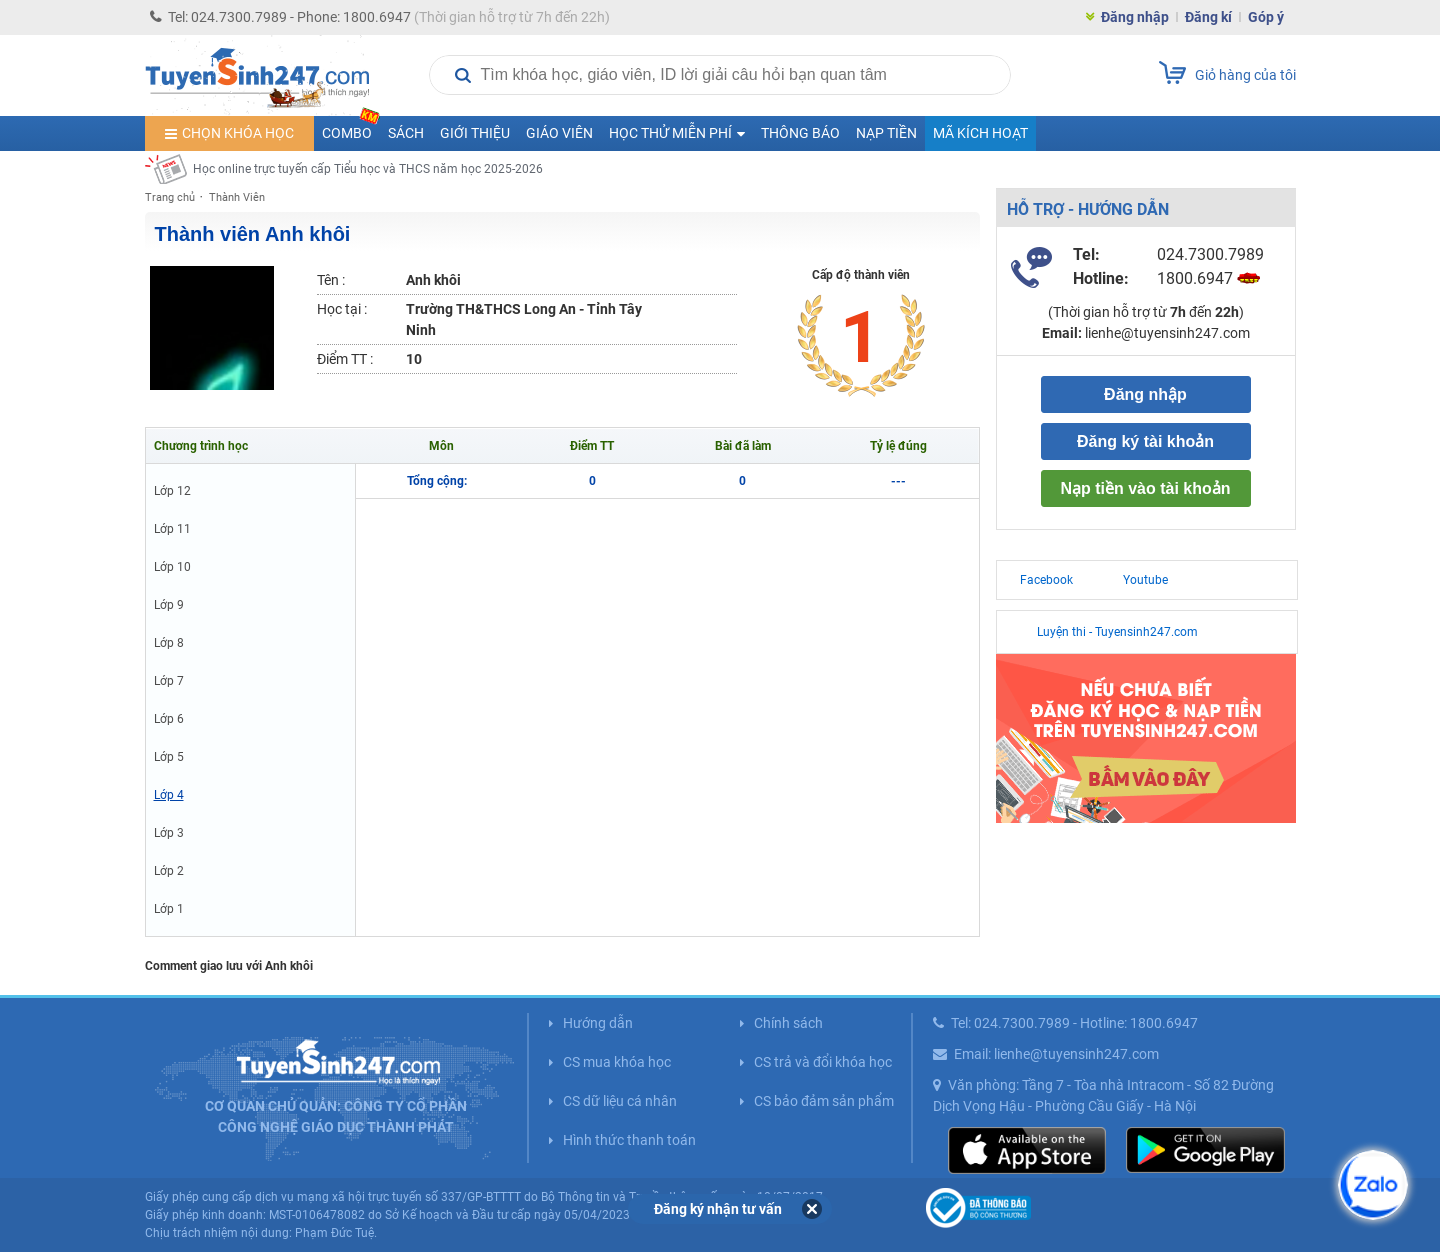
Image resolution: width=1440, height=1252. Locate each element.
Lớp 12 (172, 491)
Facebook (1046, 580)
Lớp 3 (169, 833)
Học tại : (342, 309)
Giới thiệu (475, 133)
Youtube (1145, 580)
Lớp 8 (169, 643)
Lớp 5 (169, 757)
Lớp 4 (169, 795)
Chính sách (788, 1023)
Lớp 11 (172, 529)
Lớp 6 (169, 719)
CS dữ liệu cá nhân (620, 1101)
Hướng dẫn (598, 1023)
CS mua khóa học (617, 1062)
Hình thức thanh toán (629, 1140)
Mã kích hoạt (980, 133)
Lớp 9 (169, 605)
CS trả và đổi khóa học (823, 1062)
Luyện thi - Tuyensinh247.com (1117, 632)
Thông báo (800, 133)
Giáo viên (559, 133)
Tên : (331, 280)
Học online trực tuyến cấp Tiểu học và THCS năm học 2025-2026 (368, 169)
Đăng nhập (1135, 17)
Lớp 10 (172, 567)
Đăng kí (1208, 17)
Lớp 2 (169, 871)
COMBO (351, 128)
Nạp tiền (886, 133)
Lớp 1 (169, 909)
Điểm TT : (345, 359)
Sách (406, 133)
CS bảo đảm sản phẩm (824, 1101)
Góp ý (1266, 17)
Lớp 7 (169, 681)
